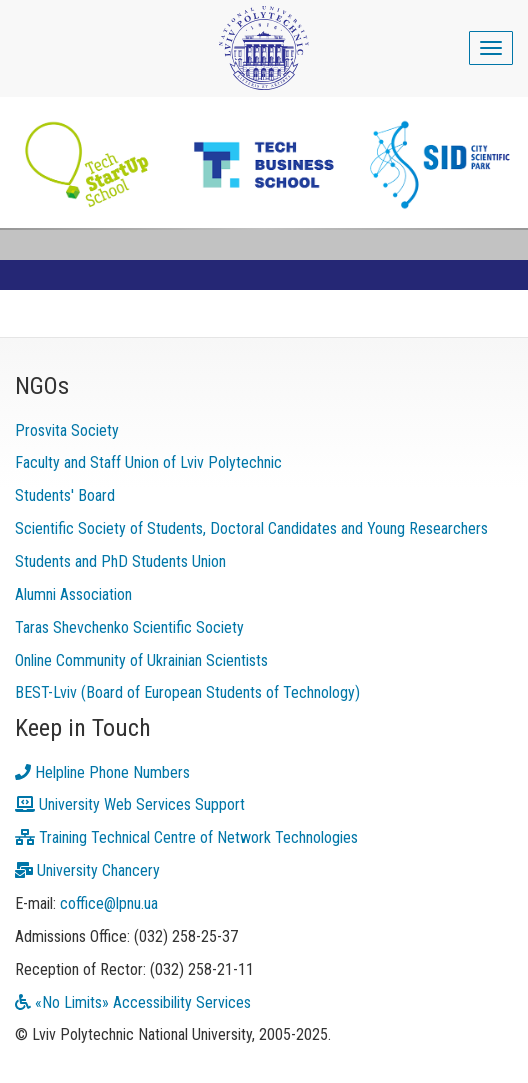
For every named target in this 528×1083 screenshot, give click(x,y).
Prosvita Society (67, 430)
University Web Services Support (130, 804)
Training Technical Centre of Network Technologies (186, 837)
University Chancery (87, 870)
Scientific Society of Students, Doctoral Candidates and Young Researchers (251, 528)
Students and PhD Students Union (120, 561)
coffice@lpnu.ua (109, 903)
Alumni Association (73, 594)
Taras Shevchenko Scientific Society (129, 627)
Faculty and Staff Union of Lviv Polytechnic (148, 462)
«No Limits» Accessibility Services (133, 1002)
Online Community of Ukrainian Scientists (141, 660)
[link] (264, 165)
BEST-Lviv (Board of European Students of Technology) (187, 692)
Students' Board (65, 495)
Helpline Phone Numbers (102, 772)
